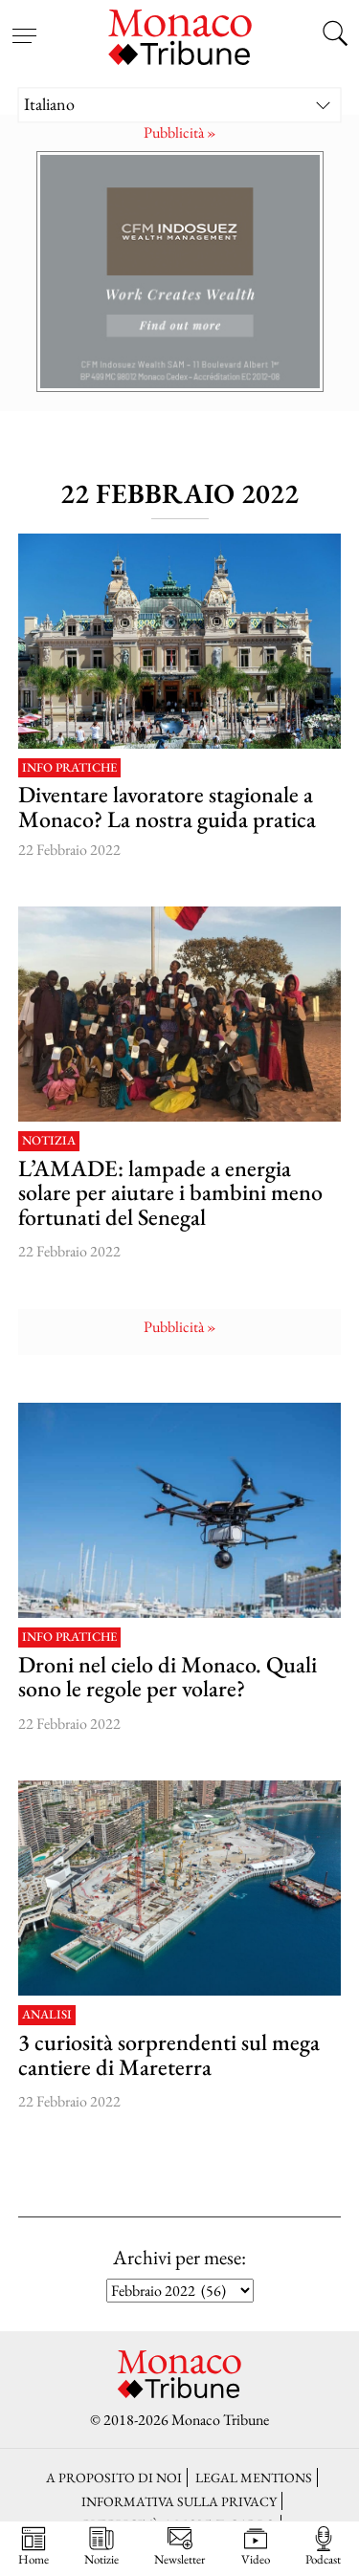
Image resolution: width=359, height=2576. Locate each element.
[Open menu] (24, 24)
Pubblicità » (180, 132)
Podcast (323, 2546)
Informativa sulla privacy (179, 2501)
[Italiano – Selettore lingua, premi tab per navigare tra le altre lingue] (180, 104)
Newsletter (179, 2546)
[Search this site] (335, 35)
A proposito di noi (114, 2477)
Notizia (49, 1141)
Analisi (47, 2015)
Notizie (101, 2546)
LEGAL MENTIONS (253, 2477)
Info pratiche (69, 768)
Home (33, 2546)
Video (255, 2546)
